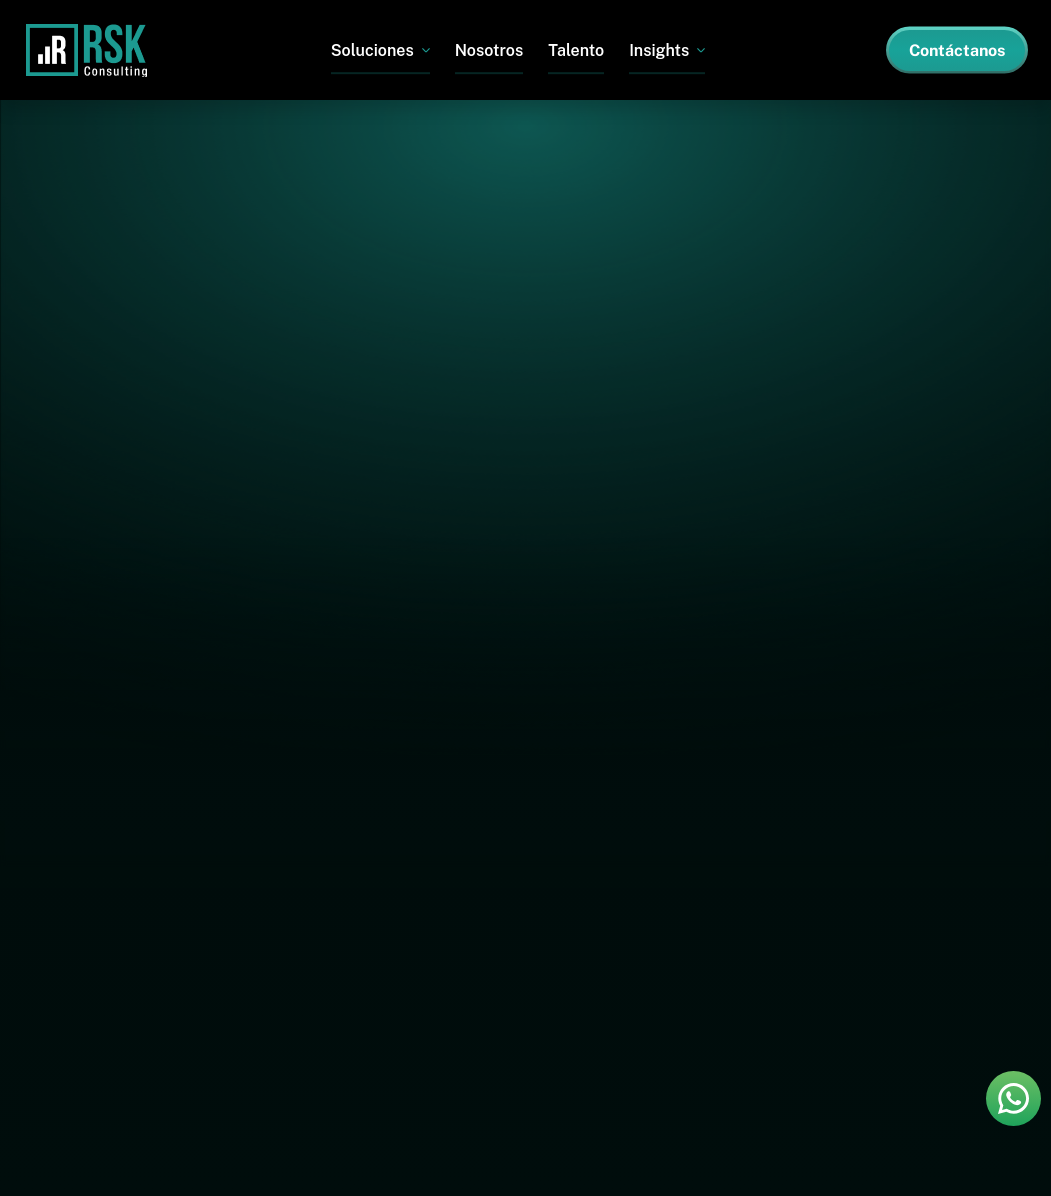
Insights (659, 50)
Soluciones (372, 50)
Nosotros (489, 50)
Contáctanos (957, 50)
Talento (576, 50)
